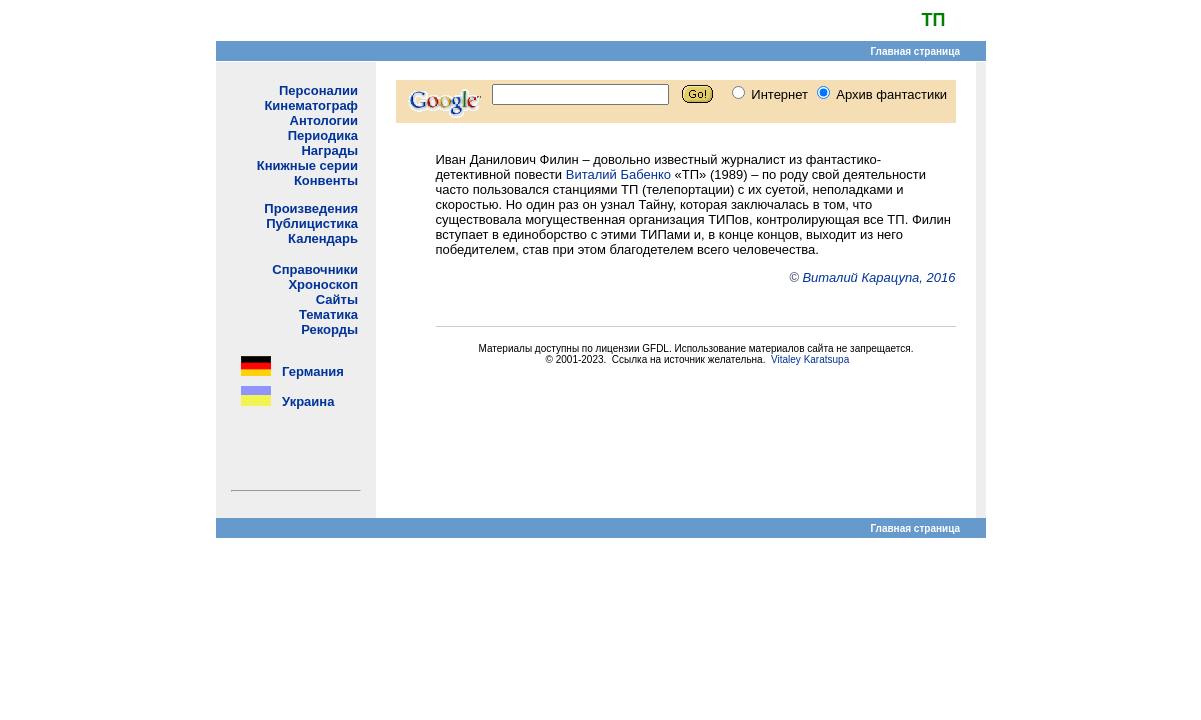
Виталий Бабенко (618, 174)
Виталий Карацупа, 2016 (878, 277)
